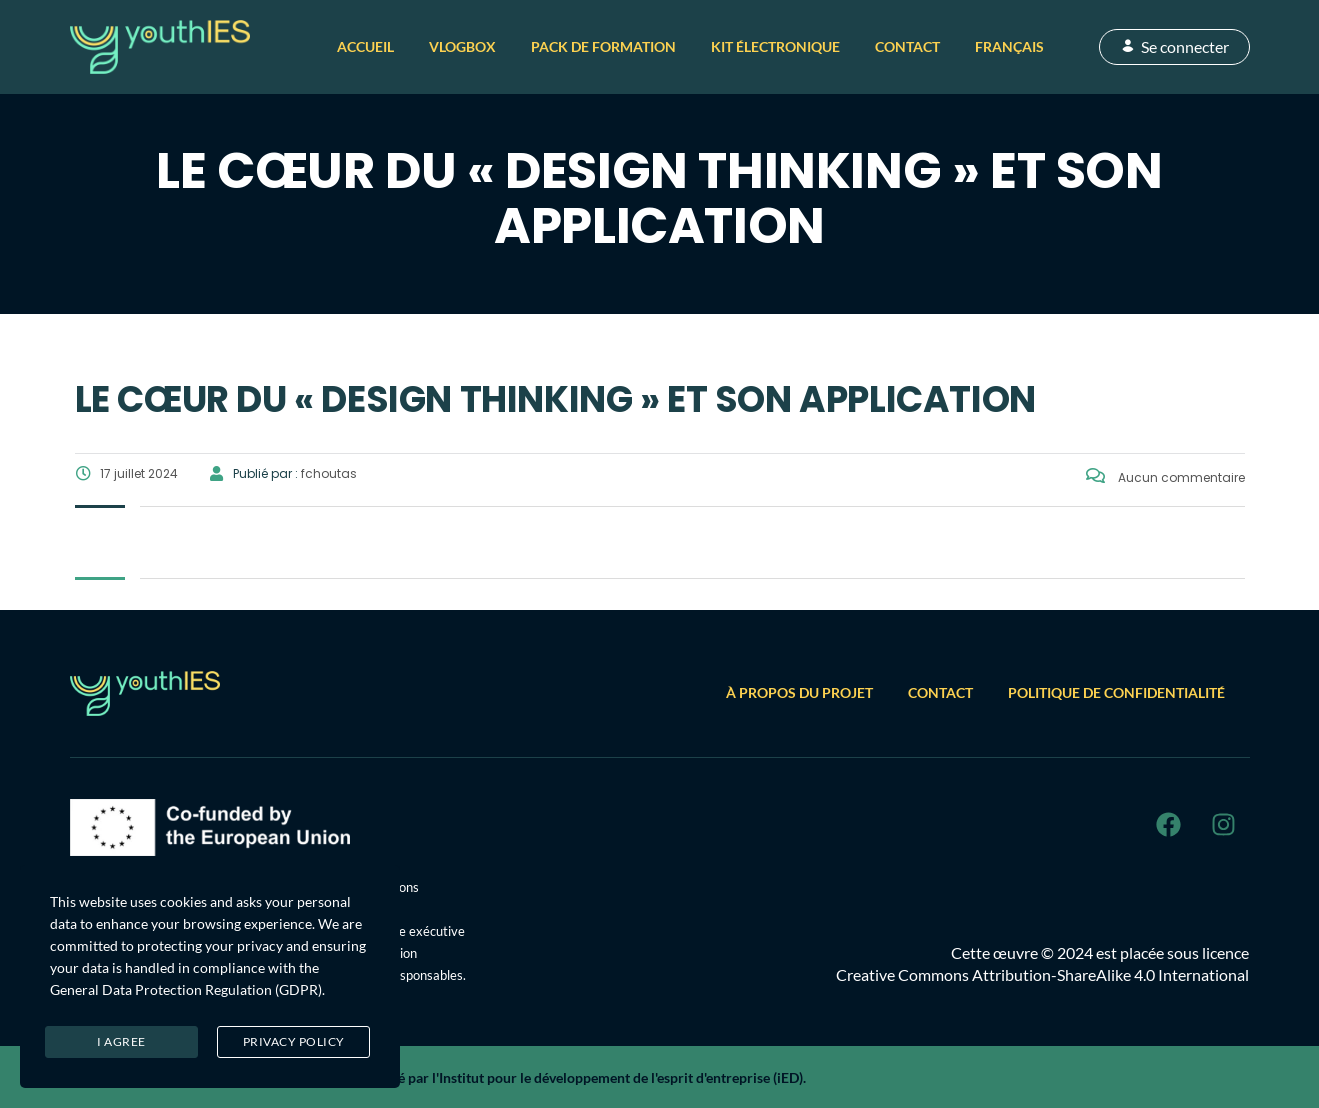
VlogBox (462, 46)
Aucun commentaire (1165, 477)
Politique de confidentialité (1116, 692)
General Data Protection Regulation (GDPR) (186, 989)
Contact (907, 46)
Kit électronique (775, 46)
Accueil (365, 46)
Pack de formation (603, 46)
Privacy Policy (294, 1041)
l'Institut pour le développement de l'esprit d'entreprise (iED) (617, 1077)
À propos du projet (799, 692)
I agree (121, 1041)
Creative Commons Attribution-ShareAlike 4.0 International (1042, 974)
